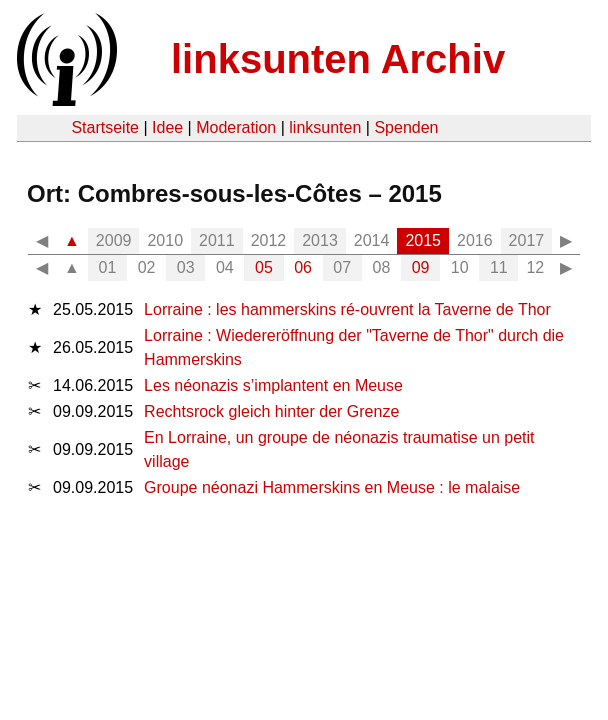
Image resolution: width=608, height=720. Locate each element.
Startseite (105, 127)
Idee (167, 127)
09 (421, 267)
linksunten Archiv (338, 59)
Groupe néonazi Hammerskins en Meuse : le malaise (332, 487)
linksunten (325, 127)
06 (303, 267)
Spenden (406, 127)
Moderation (236, 127)
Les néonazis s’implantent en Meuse (273, 385)
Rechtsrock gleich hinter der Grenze (271, 411)
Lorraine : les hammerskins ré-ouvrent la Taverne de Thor (347, 309)
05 (264, 267)
